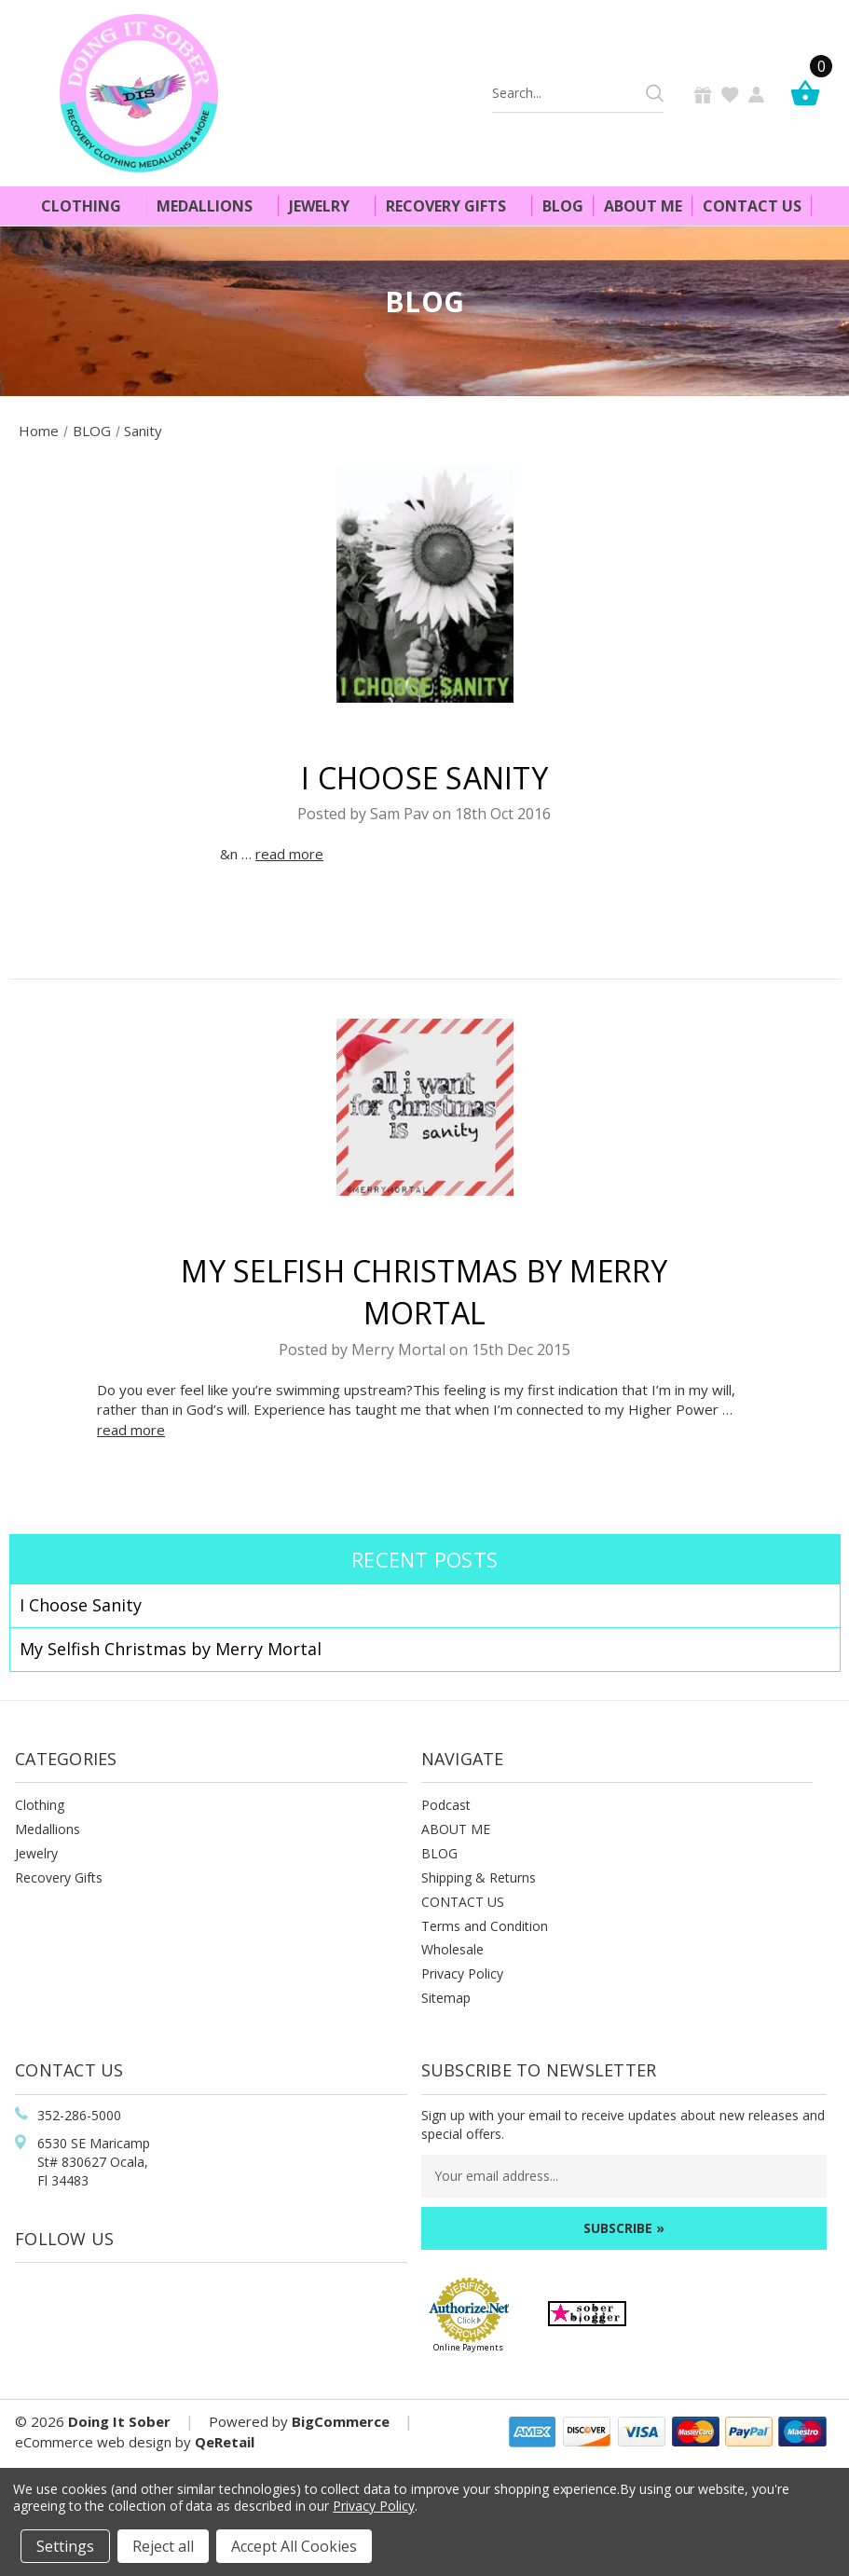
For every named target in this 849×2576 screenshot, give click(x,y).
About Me (643, 206)
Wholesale (452, 1949)
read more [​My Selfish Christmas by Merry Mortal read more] (131, 1429)
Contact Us (752, 206)
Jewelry (327, 206)
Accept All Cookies (294, 2546)
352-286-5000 (79, 2115)
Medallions (212, 206)
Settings (65, 2546)
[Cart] (809, 93)
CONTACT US (462, 1902)
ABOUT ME (455, 1829)
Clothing (89, 206)
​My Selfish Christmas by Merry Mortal (171, 1648)
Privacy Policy (462, 1973)
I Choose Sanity (424, 778)
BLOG (439, 1853)
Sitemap (446, 1998)
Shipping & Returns (478, 1877)
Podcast (446, 1805)
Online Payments (468, 2347)
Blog (562, 206)
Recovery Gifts (454, 206)
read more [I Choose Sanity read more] (289, 853)
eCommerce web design (93, 2441)
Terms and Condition (484, 1926)
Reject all (163, 2546)
